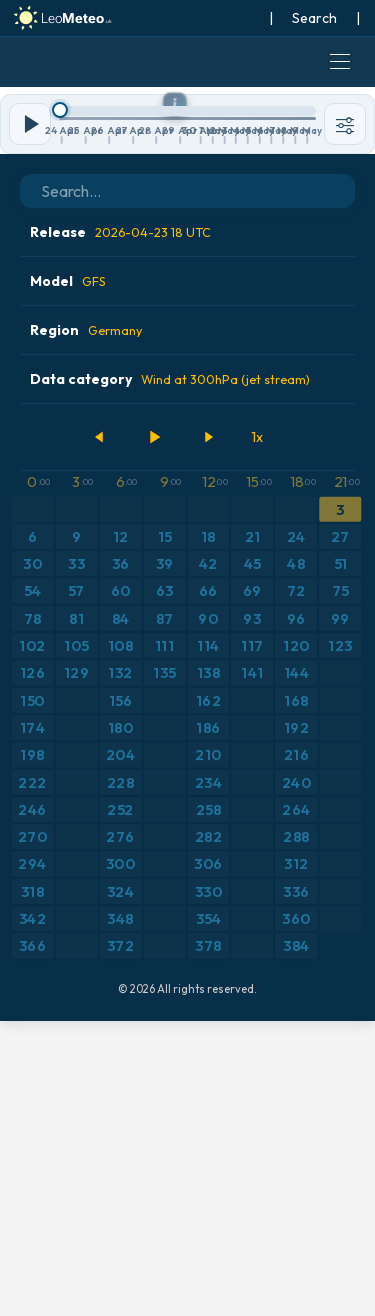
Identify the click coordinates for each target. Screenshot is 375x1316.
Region (86, 625)
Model (68, 576)
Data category (170, 674)
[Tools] (345, 419)
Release (120, 527)
